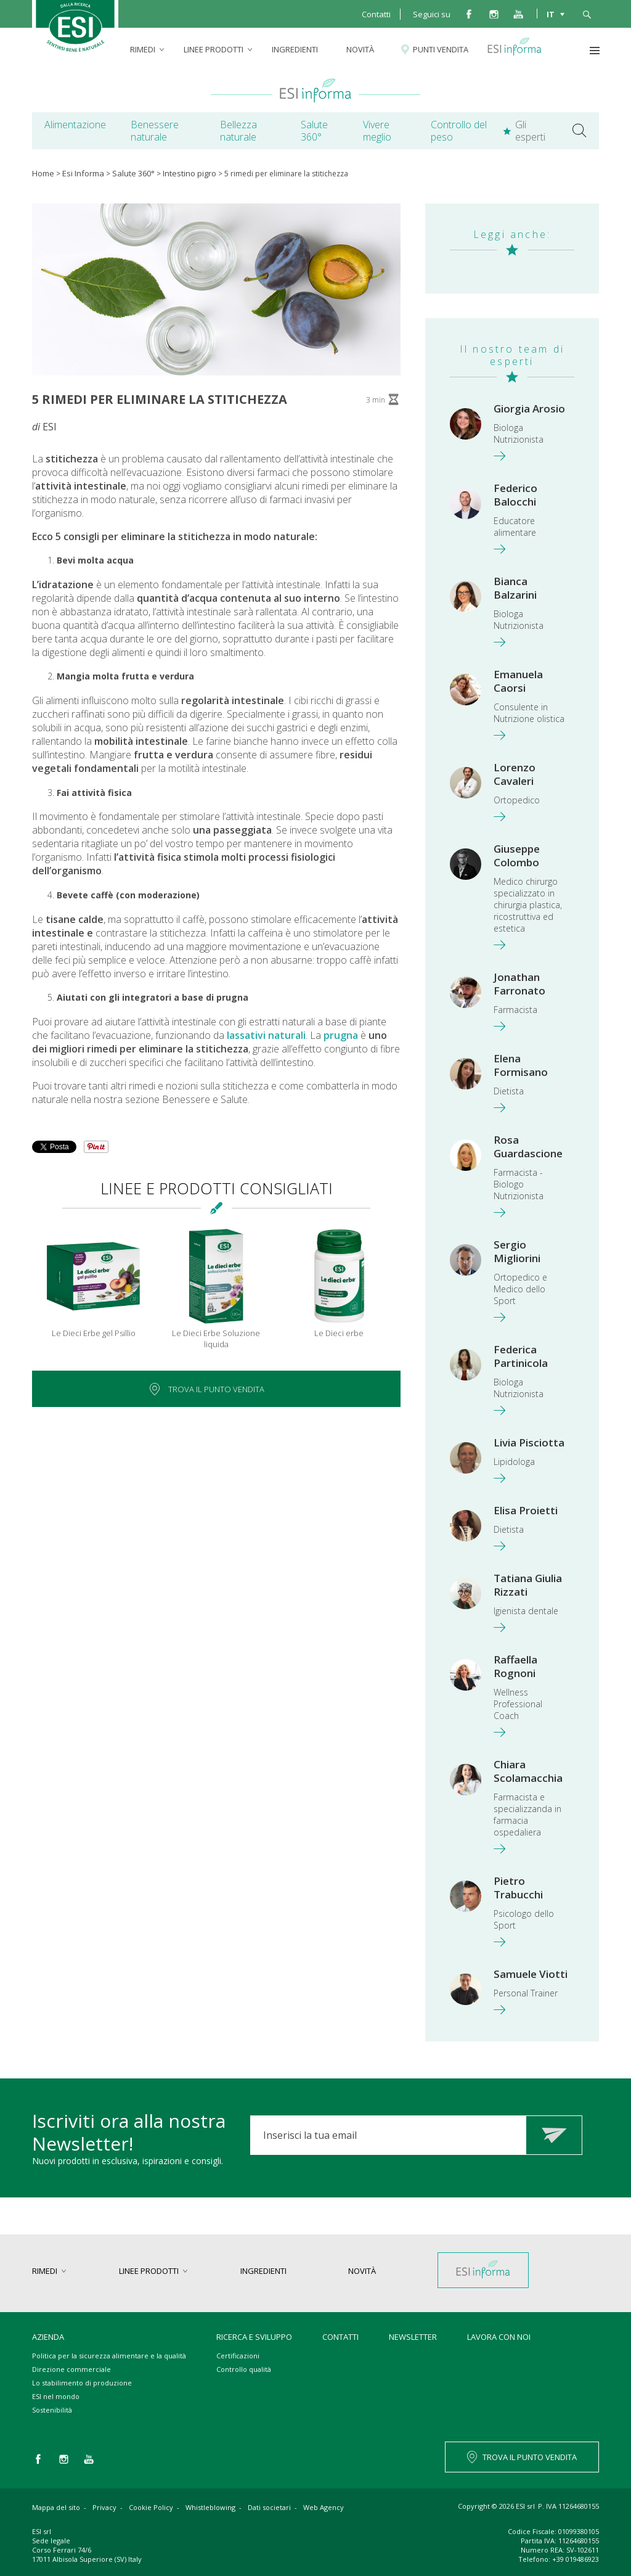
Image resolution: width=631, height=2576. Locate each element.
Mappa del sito (56, 2507)
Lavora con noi (499, 2336)
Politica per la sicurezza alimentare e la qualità (109, 2355)
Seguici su (431, 14)
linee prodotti (213, 49)
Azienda (48, 2336)
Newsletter (413, 2336)
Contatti (376, 14)
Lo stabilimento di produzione (82, 2382)
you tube (518, 13)
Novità (360, 49)
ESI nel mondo (55, 2396)
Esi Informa (83, 173)
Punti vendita (440, 49)
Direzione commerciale (71, 2369)
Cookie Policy (151, 2507)
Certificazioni (237, 2355)
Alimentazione (75, 124)
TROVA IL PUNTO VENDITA (529, 2457)
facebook (469, 13)
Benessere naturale (155, 131)
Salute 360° (314, 131)
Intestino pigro (189, 173)
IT (551, 13)
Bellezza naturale (238, 131)
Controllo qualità (243, 2369)
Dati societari (269, 2507)
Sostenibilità (52, 2409)
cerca (586, 13)
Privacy (104, 2507)
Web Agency (323, 2507)
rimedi (142, 49)
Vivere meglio (377, 131)
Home (43, 173)
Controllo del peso (459, 131)
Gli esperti (530, 131)
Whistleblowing (210, 2507)
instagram (493, 13)
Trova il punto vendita (216, 1389)
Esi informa (520, 49)
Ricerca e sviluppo (254, 2336)
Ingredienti (295, 49)
